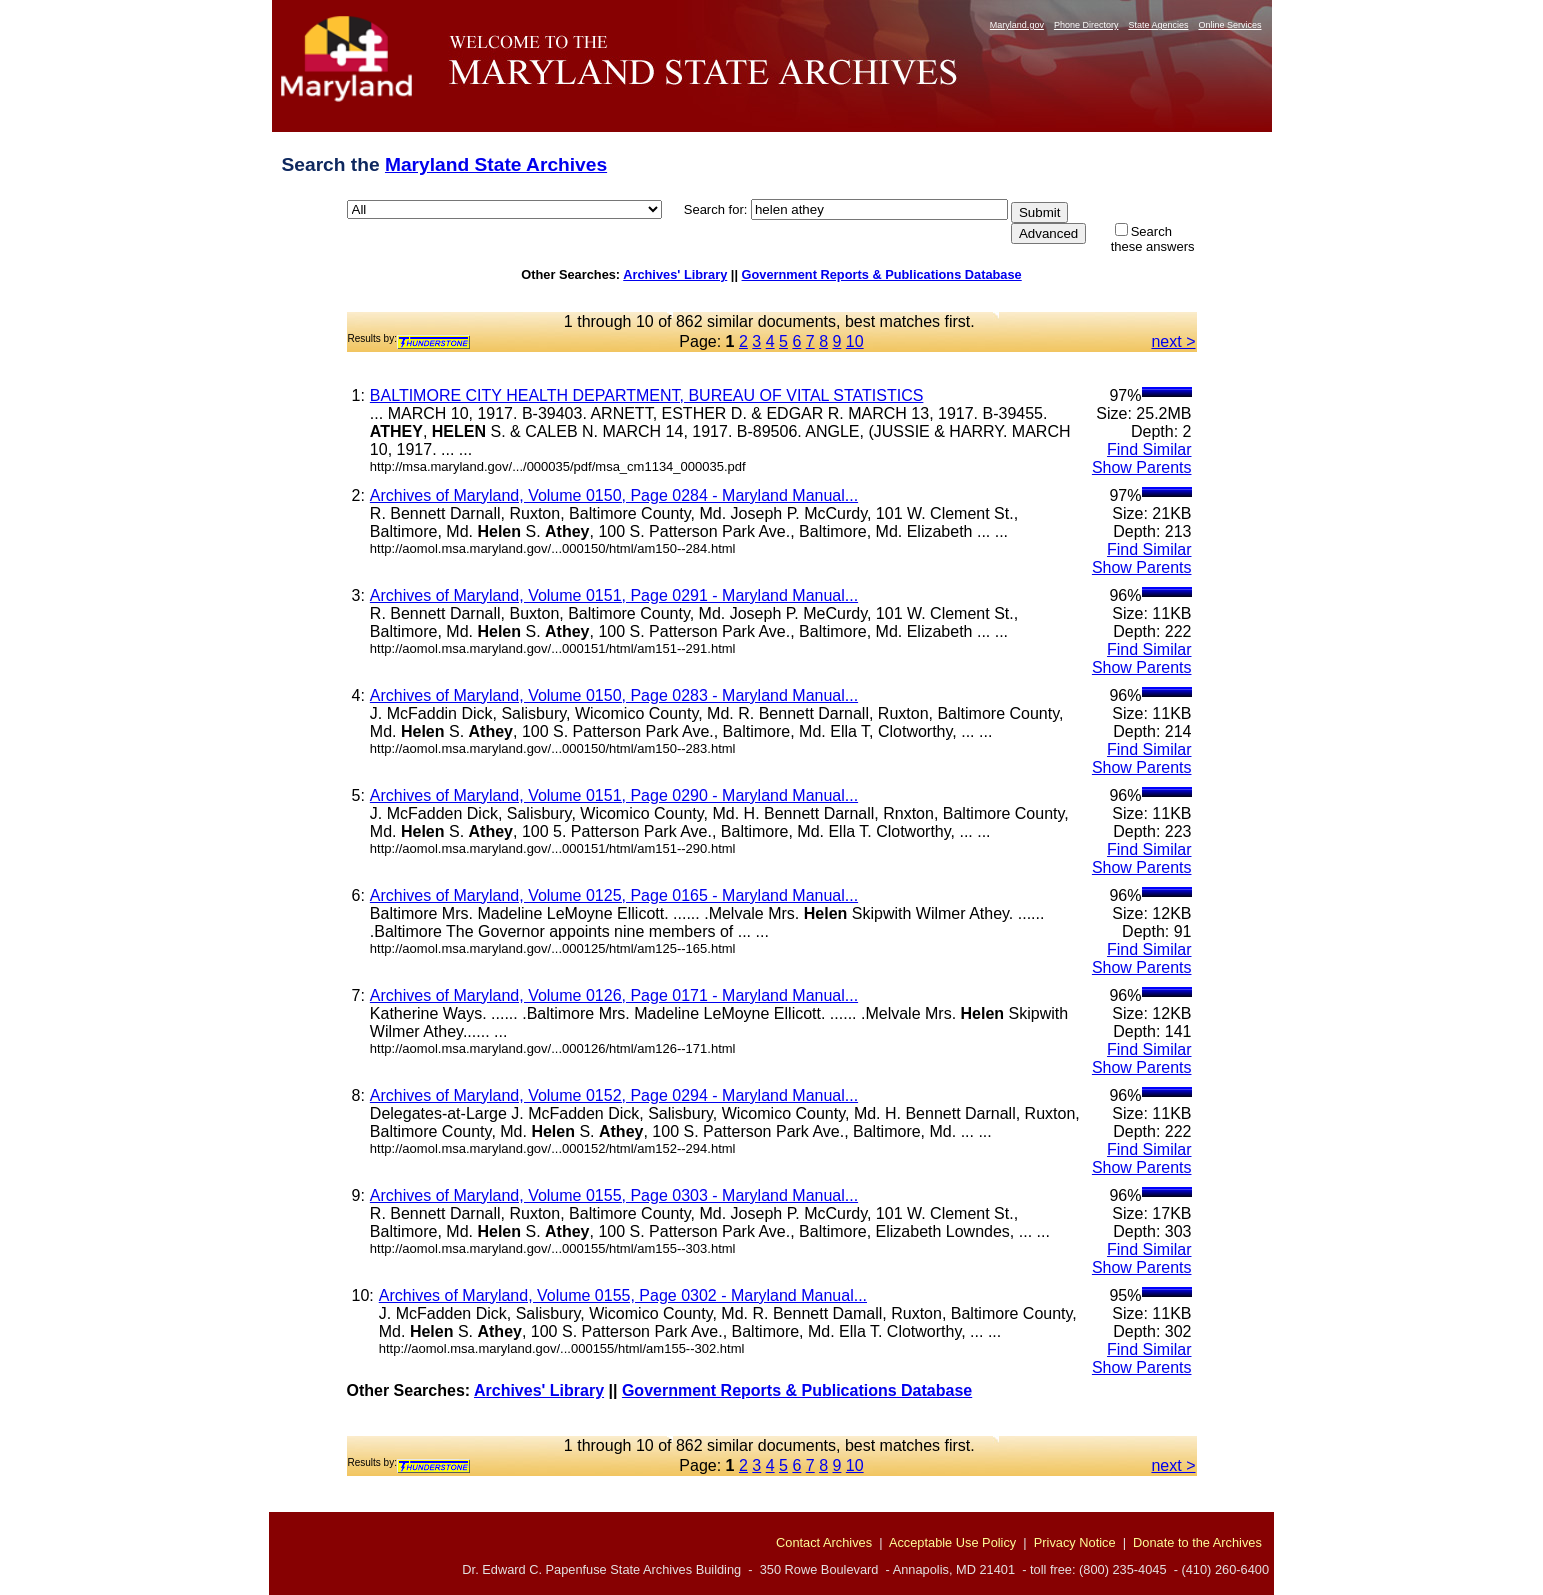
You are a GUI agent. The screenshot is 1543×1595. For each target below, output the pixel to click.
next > (1173, 341)
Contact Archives (824, 1542)
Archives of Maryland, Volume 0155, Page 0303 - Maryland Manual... (614, 1195)
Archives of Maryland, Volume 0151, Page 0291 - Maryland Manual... (614, 595)
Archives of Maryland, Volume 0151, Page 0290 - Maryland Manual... (614, 795)
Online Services (1229, 25)
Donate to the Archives (1197, 1542)
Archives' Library (675, 274)
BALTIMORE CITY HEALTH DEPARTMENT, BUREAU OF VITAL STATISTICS (647, 395)
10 (855, 341)
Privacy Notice (1075, 1542)
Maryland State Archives (496, 164)
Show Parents (1142, 467)
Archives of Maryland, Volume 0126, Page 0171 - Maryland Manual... (614, 995)
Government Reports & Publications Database (882, 274)
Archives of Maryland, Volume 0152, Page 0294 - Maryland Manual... (614, 1095)
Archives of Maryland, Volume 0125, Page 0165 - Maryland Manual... (614, 895)
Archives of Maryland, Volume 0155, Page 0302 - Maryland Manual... (623, 1295)
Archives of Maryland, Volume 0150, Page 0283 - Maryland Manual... (614, 695)
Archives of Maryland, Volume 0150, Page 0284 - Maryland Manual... (614, 495)
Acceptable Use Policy (952, 1542)
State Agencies (1158, 25)
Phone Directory (1086, 25)
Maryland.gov (1017, 25)
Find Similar (1149, 449)
